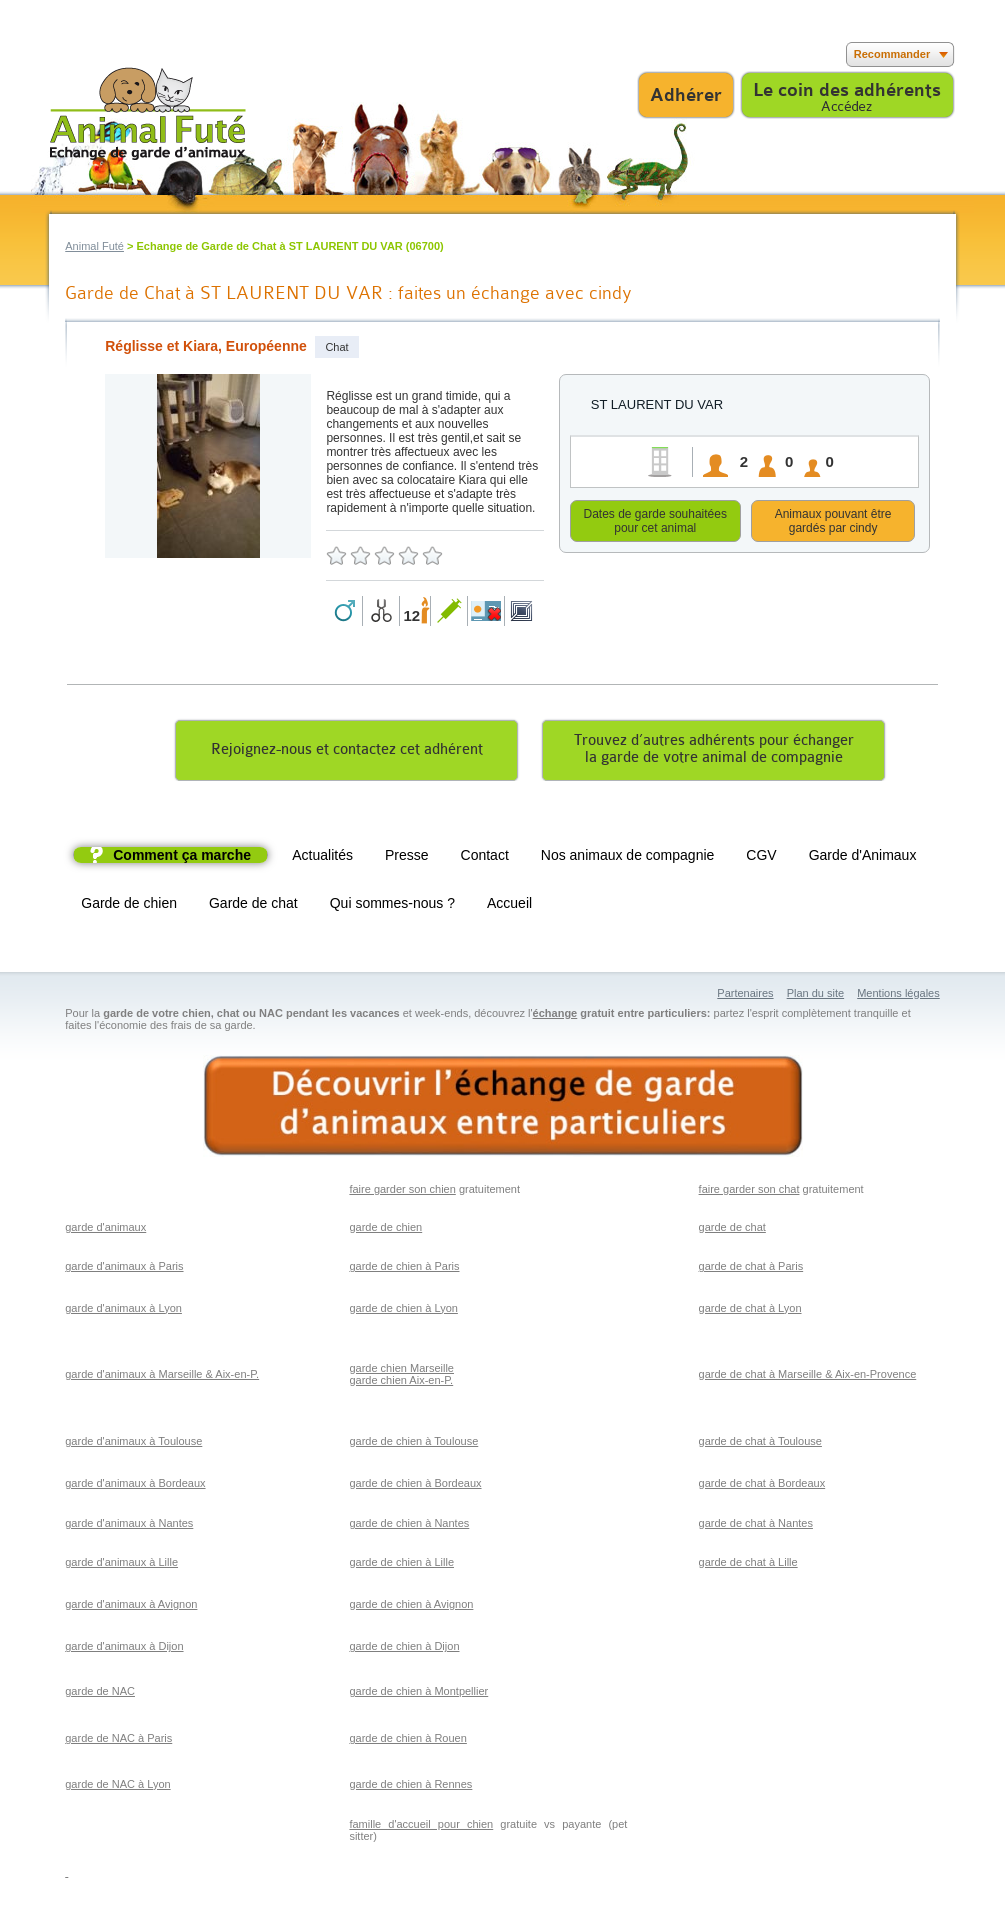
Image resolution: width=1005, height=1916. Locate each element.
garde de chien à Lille (401, 1565)
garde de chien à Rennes (410, 1787)
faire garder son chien (402, 1192)
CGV (761, 858)
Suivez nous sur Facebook (62, 54)
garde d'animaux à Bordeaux (135, 1486)
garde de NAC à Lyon (117, 1787)
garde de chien (385, 1230)
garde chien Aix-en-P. (401, 1383)
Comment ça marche (182, 858)
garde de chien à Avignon (411, 1607)
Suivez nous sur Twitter (92, 54)
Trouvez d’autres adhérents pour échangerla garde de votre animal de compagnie (714, 752)
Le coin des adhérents (847, 90)
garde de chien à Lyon (403, 1311)
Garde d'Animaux (863, 858)
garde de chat (732, 1230)
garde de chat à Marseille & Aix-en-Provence (808, 1377)
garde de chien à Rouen (407, 1741)
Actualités (322, 858)
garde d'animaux (105, 1230)
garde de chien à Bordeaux (415, 1486)
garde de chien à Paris (404, 1269)
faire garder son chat (749, 1192)
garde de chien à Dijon (404, 1649)
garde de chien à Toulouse (413, 1444)
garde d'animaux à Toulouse (133, 1444)
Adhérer (686, 95)
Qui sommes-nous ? (392, 906)
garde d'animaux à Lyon (123, 1311)
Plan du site (815, 996)
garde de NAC (100, 1694)
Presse (407, 858)
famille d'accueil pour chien (421, 1827)
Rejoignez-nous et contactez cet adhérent (347, 752)
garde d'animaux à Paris (124, 1269)
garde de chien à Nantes (409, 1526)
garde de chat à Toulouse (760, 1444)
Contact (485, 858)
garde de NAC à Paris (118, 1741)
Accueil (509, 906)
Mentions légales (898, 996)
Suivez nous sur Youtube (122, 54)
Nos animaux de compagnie (628, 858)
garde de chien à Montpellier (418, 1694)
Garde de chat (253, 906)
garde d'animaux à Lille (121, 1565)
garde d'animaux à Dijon (124, 1649)
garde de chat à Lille (748, 1565)
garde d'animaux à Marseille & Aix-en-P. (162, 1377)
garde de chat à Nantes (756, 1526)
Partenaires (745, 996)
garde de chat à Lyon (750, 1311)
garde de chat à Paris (751, 1269)
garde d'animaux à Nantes (129, 1526)
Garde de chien (129, 906)
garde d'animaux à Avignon (131, 1607)
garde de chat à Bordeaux (762, 1486)
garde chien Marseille (401, 1371)
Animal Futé (94, 246)
